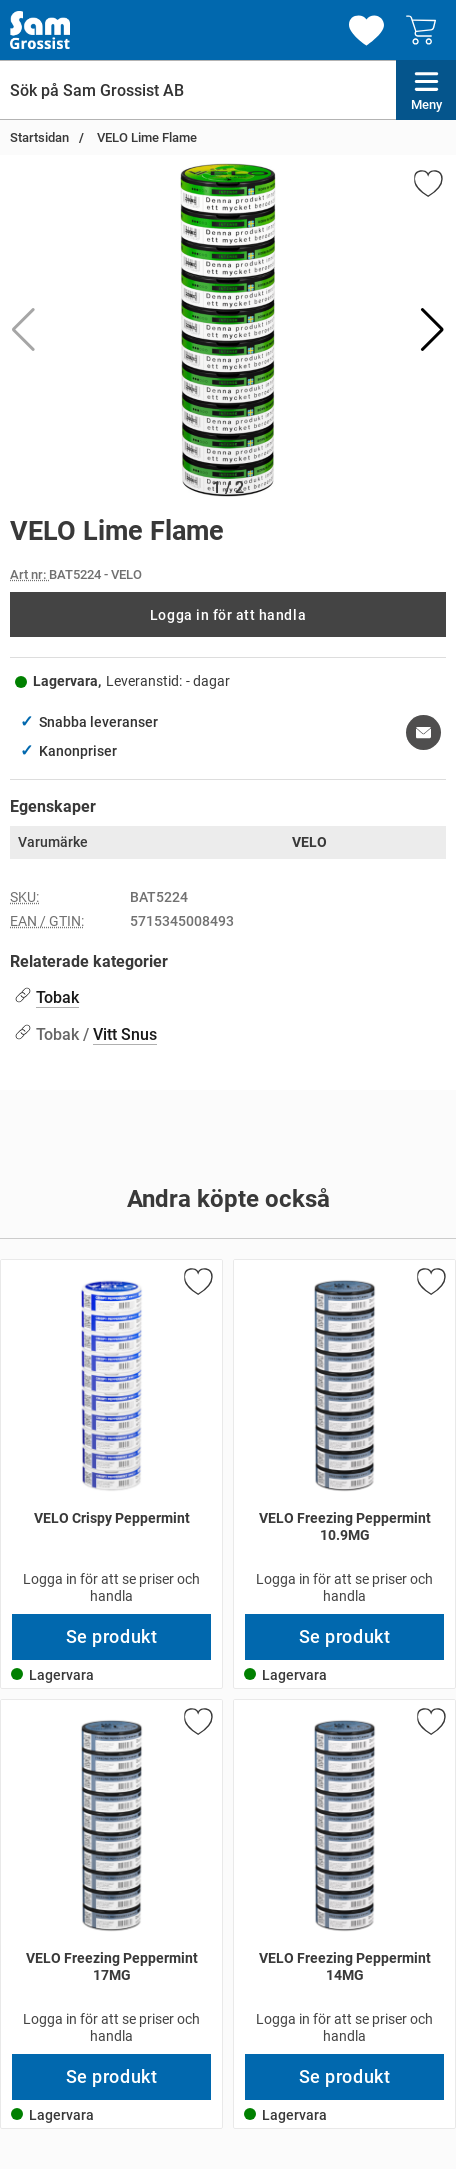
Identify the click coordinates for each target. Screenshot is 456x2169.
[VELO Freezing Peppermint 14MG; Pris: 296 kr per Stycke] (344, 1877)
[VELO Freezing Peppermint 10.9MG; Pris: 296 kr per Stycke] (344, 1437)
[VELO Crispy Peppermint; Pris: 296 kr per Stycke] (111, 1437)
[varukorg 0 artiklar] (426, 30)
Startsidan (39, 137)
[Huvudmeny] (426, 90)
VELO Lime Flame (145, 137)
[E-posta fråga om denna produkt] (423, 732)
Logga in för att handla (228, 615)
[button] (432, 330)
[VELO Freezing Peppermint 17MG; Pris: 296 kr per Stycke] (111, 1877)
